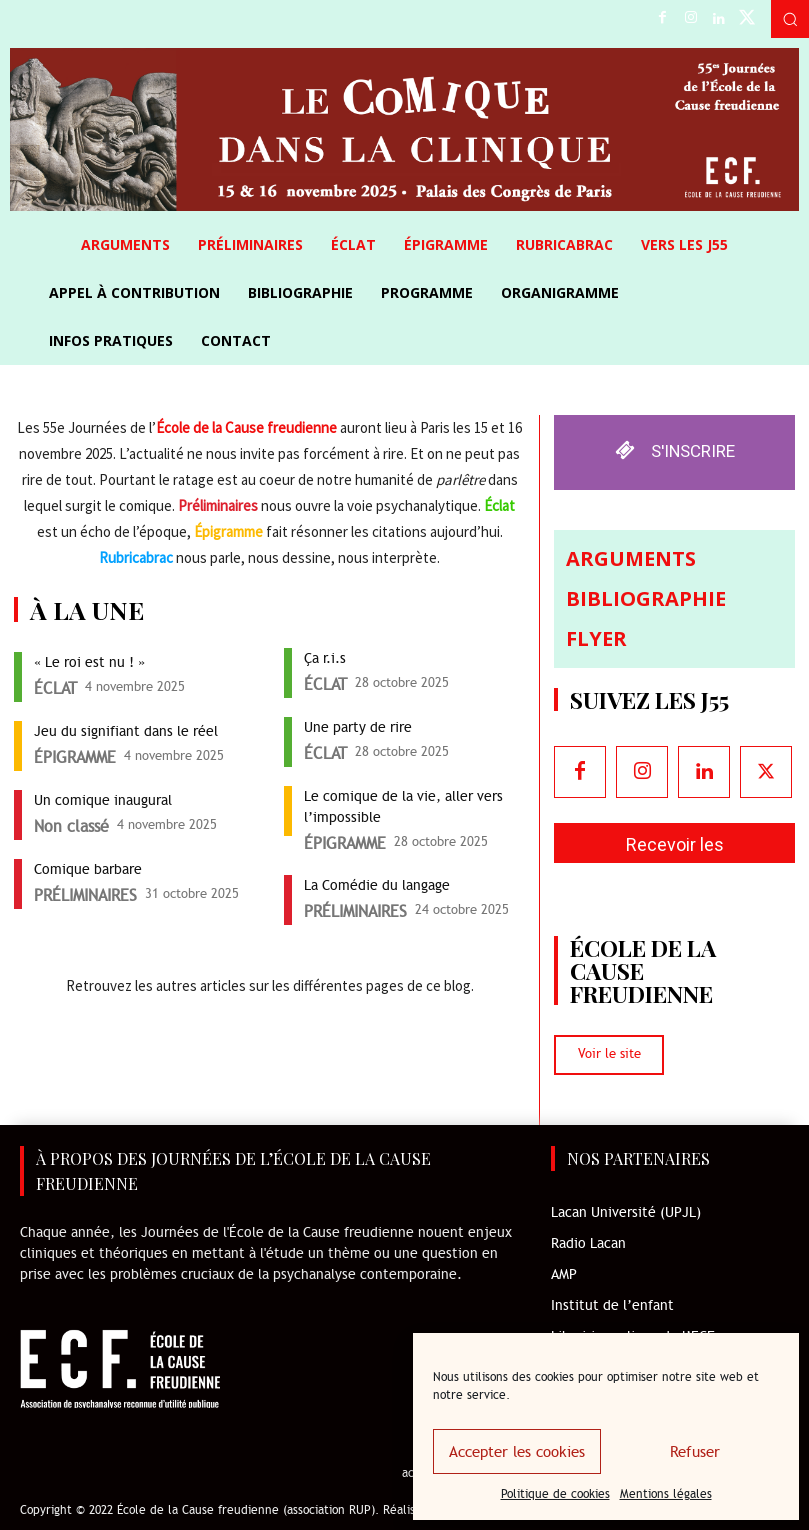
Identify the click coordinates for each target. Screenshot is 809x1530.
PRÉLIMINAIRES (85, 896)
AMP (564, 1275)
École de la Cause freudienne (246, 427)
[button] (790, 19)
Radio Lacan (588, 1244)
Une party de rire (358, 727)
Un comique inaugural (105, 800)
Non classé (71, 827)
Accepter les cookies (517, 1452)
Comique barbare (88, 869)
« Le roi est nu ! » (89, 662)
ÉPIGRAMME (75, 758)
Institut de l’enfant (612, 1306)
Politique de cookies (555, 1494)
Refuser (695, 1452)
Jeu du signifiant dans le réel (126, 731)
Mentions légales (666, 1494)
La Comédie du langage (377, 885)
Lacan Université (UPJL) (626, 1213)
